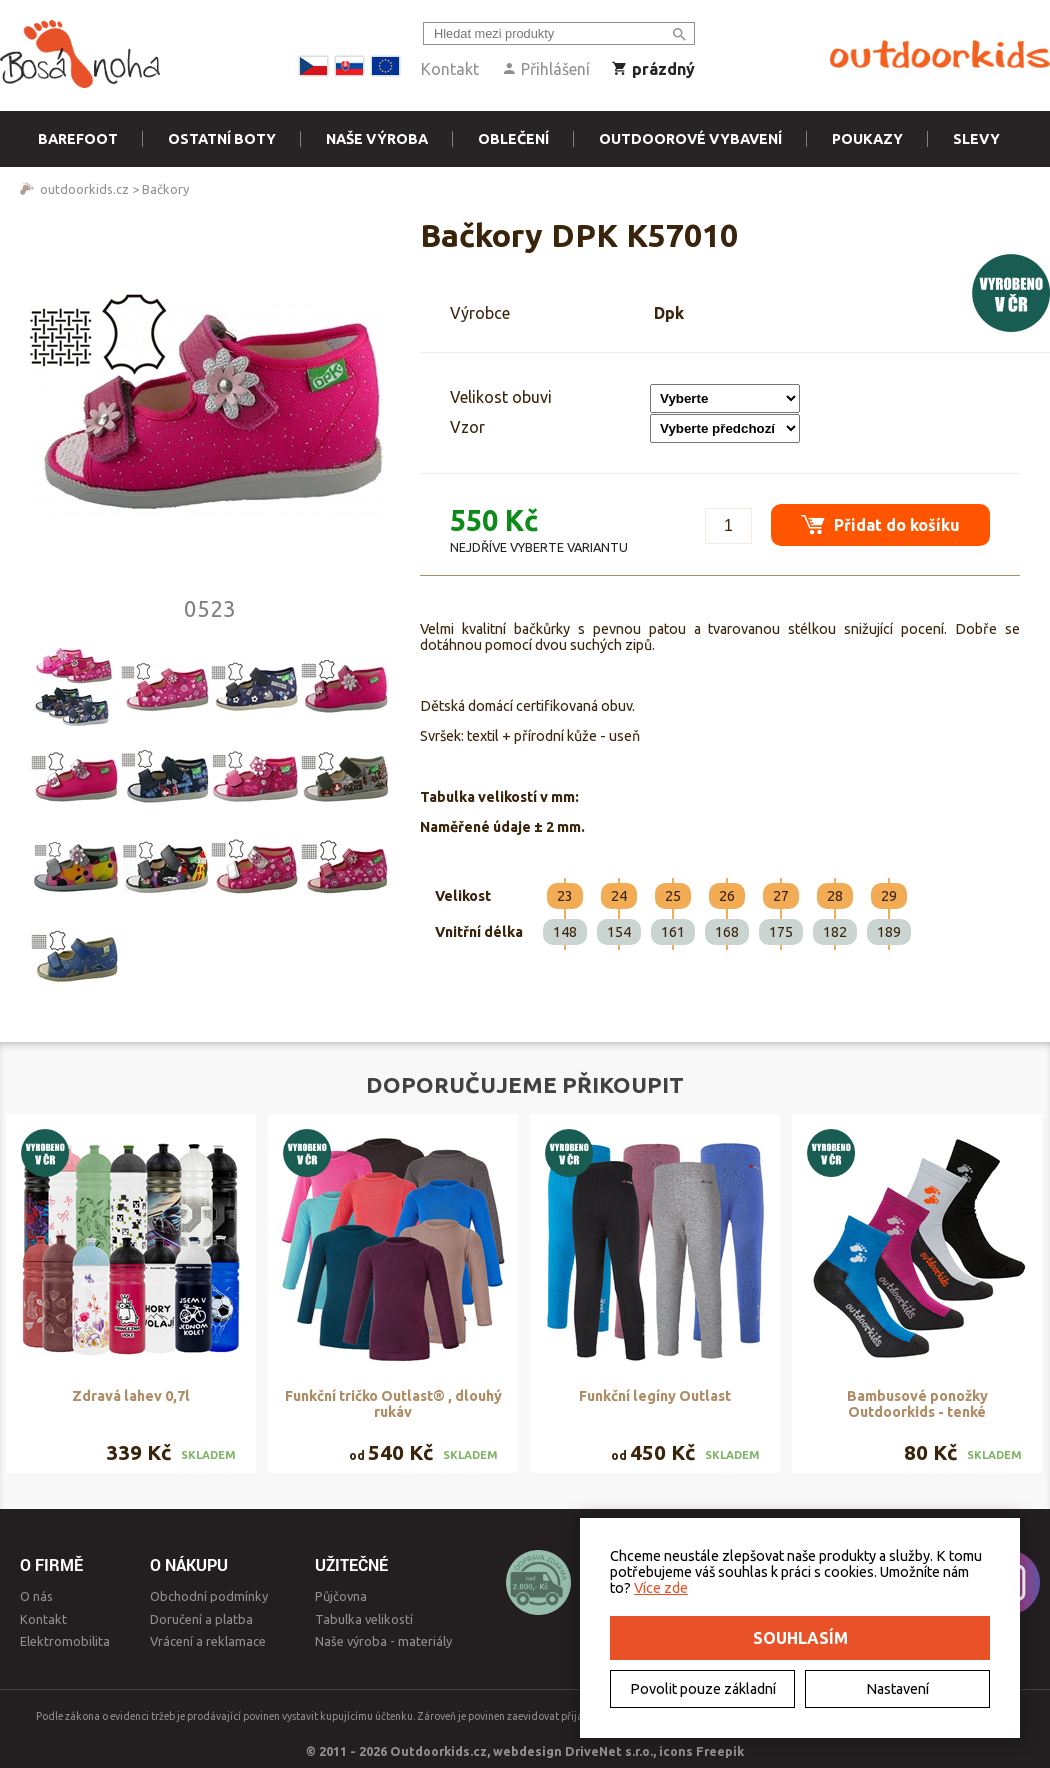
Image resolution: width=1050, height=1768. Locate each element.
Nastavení (897, 1689)
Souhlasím (800, 1638)
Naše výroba (377, 139)
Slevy (976, 139)
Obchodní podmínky (209, 1596)
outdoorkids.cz (84, 189)
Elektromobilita (65, 1641)
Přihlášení (545, 69)
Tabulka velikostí (364, 1619)
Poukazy (867, 139)
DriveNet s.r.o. (609, 1751)
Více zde (661, 1588)
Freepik (720, 1751)
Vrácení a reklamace (208, 1641)
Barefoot (78, 139)
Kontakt (450, 69)
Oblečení (513, 139)
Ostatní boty (222, 139)
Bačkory (165, 189)
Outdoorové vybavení (690, 139)
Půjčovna (341, 1596)
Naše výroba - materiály (383, 1641)
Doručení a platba (201, 1619)
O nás (36, 1596)
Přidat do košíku (880, 524)
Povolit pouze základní (703, 1689)
